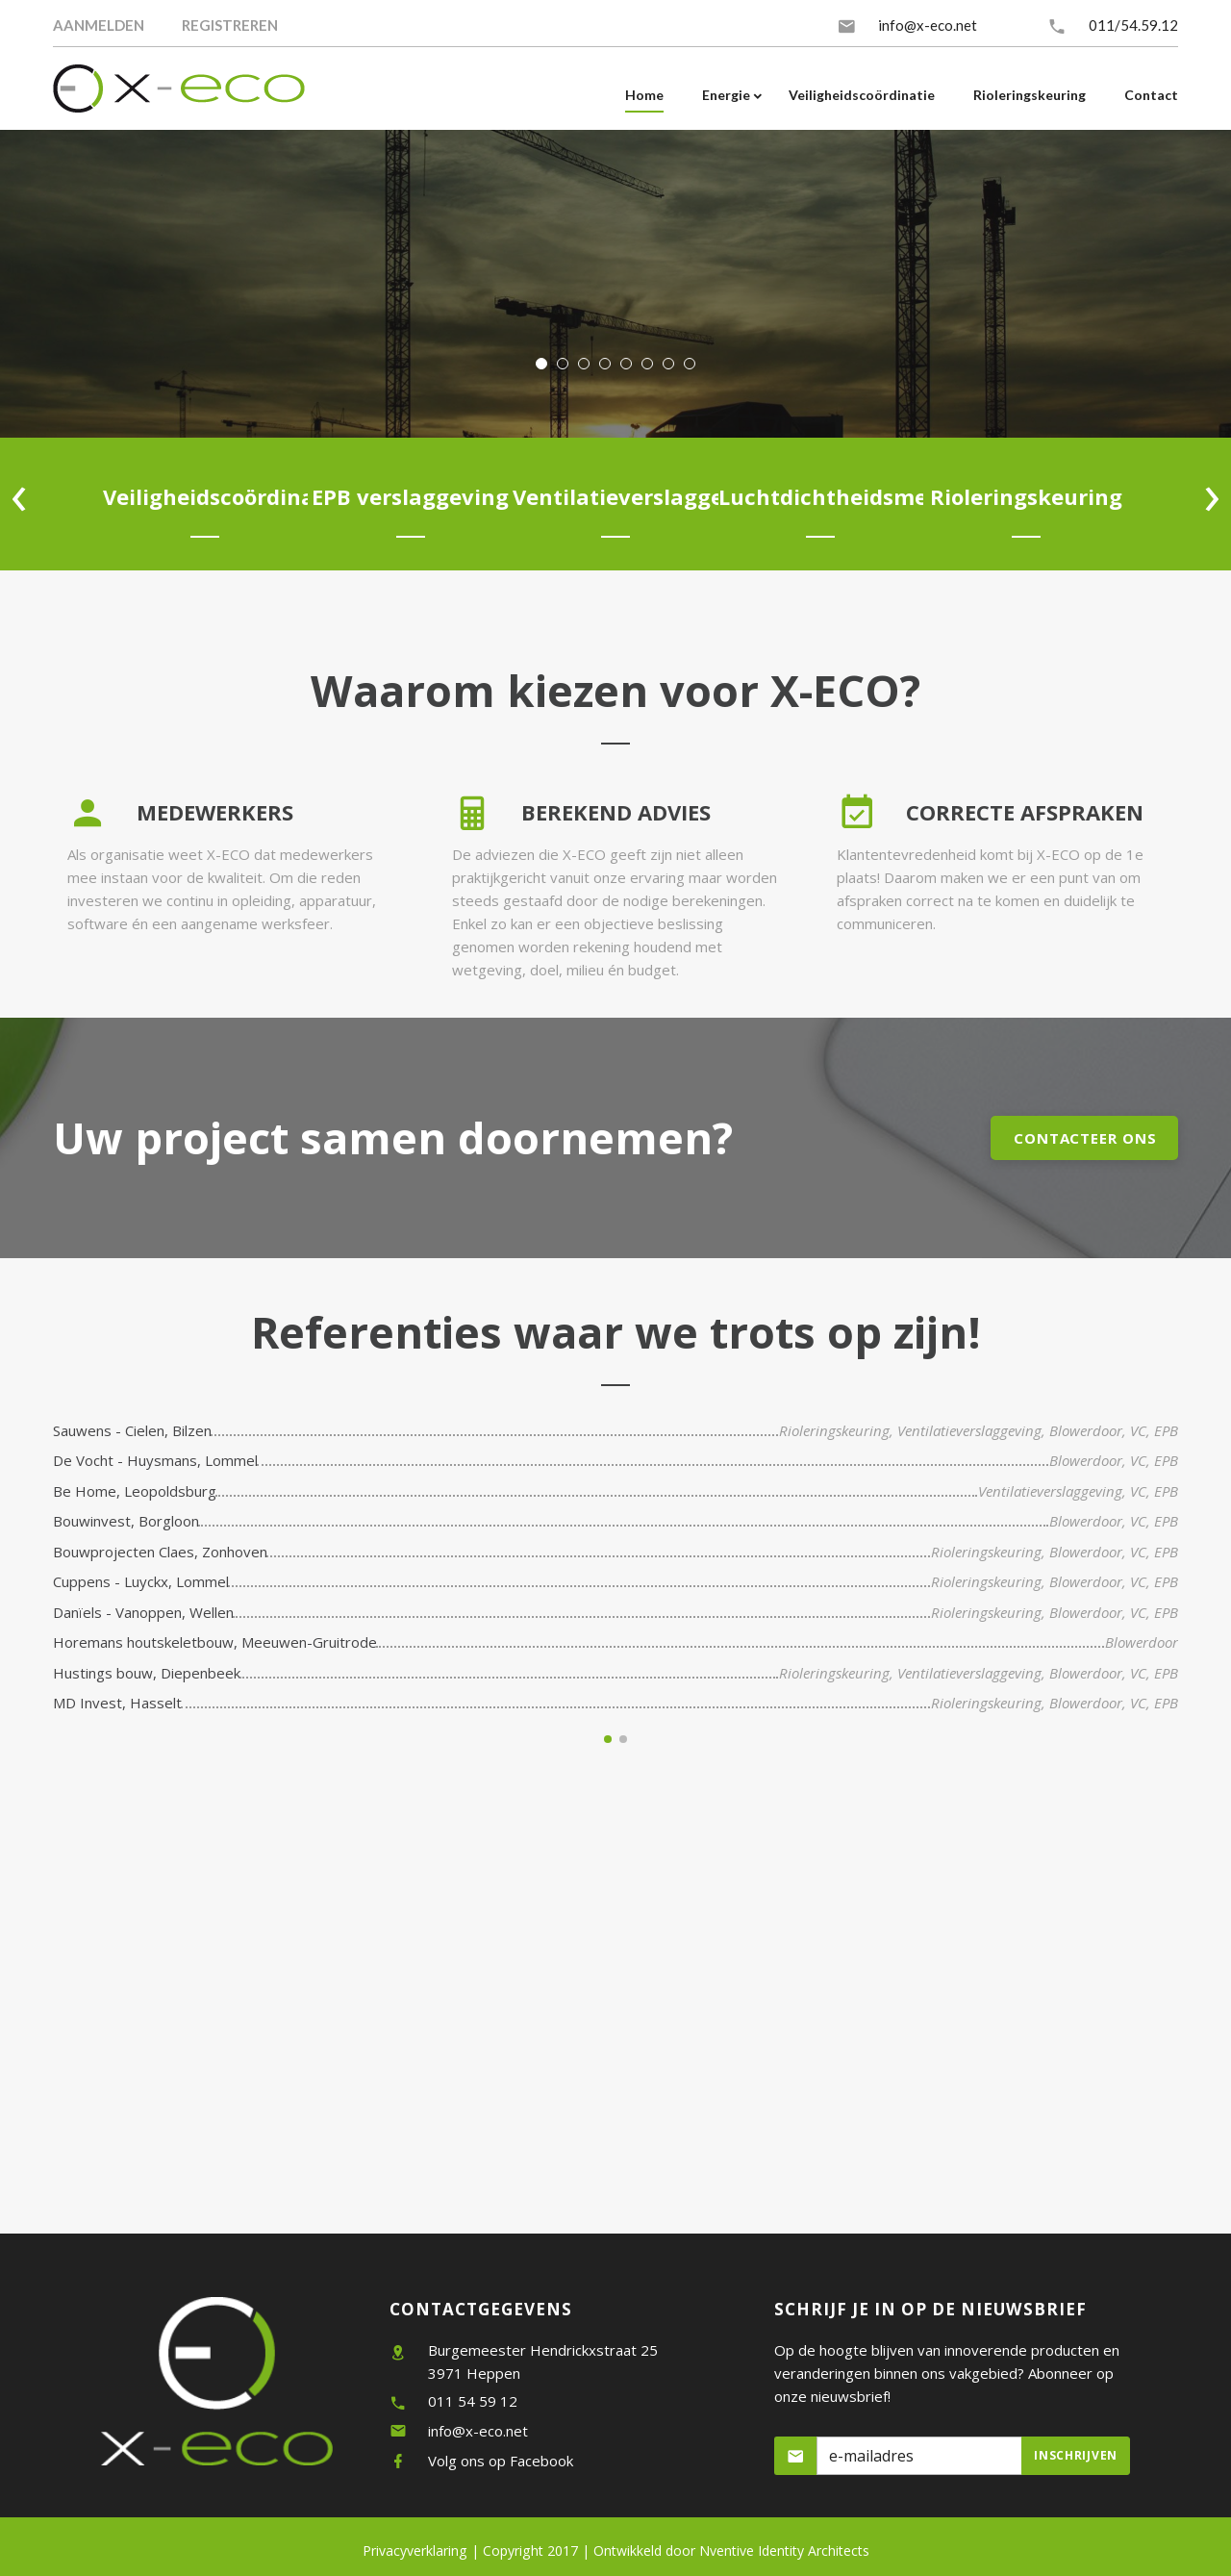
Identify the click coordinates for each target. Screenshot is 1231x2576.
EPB (1166, 1430)
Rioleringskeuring (834, 1430)
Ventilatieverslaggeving (969, 1430)
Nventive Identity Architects (731, 2550)
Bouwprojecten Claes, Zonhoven (160, 1551)
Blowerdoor (1085, 1430)
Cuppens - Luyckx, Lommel (141, 1581)
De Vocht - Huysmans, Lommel (155, 1460)
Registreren (230, 25)
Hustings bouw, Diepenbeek (146, 1672)
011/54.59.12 (1133, 25)
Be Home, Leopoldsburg (134, 1491)
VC (1138, 1430)
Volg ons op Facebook (500, 2460)
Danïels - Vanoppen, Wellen (143, 1612)
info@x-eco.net (927, 25)
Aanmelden (98, 25)
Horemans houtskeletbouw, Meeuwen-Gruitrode (215, 1642)
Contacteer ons (1085, 1138)
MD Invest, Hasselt (117, 1702)
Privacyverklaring (415, 2550)
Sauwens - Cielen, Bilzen (132, 1430)
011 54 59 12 (472, 2401)
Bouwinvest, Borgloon (126, 1520)
